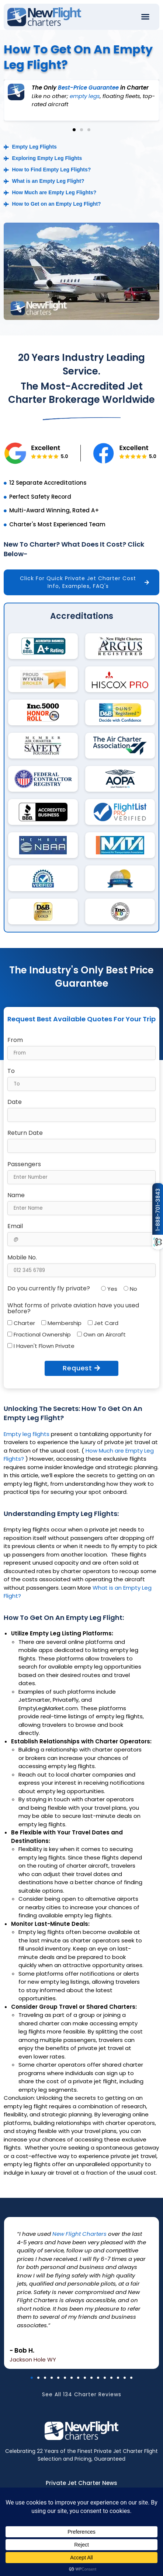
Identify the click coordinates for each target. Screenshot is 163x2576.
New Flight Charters (79, 2234)
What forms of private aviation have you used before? (73, 1308)
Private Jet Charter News (81, 2483)
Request (81, 1368)
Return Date (25, 1133)
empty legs (85, 96)
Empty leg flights (26, 1434)
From (15, 1040)
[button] (145, 16)
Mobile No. (22, 1258)
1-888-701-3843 (158, 1209)
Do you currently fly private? (48, 1289)
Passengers (24, 1164)
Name (16, 1195)
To (11, 1071)
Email (15, 1226)
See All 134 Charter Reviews (81, 2401)
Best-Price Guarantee (88, 87)
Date (14, 1102)
